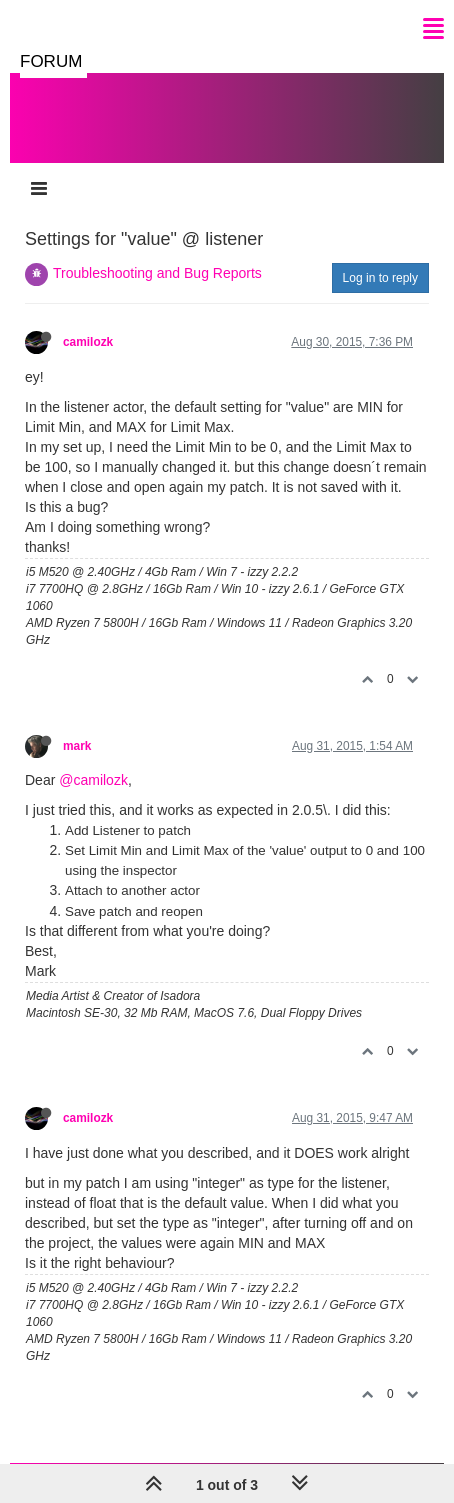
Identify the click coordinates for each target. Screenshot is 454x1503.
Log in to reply (380, 278)
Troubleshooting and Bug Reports (157, 273)
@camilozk (93, 780)
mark (77, 746)
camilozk (88, 342)
